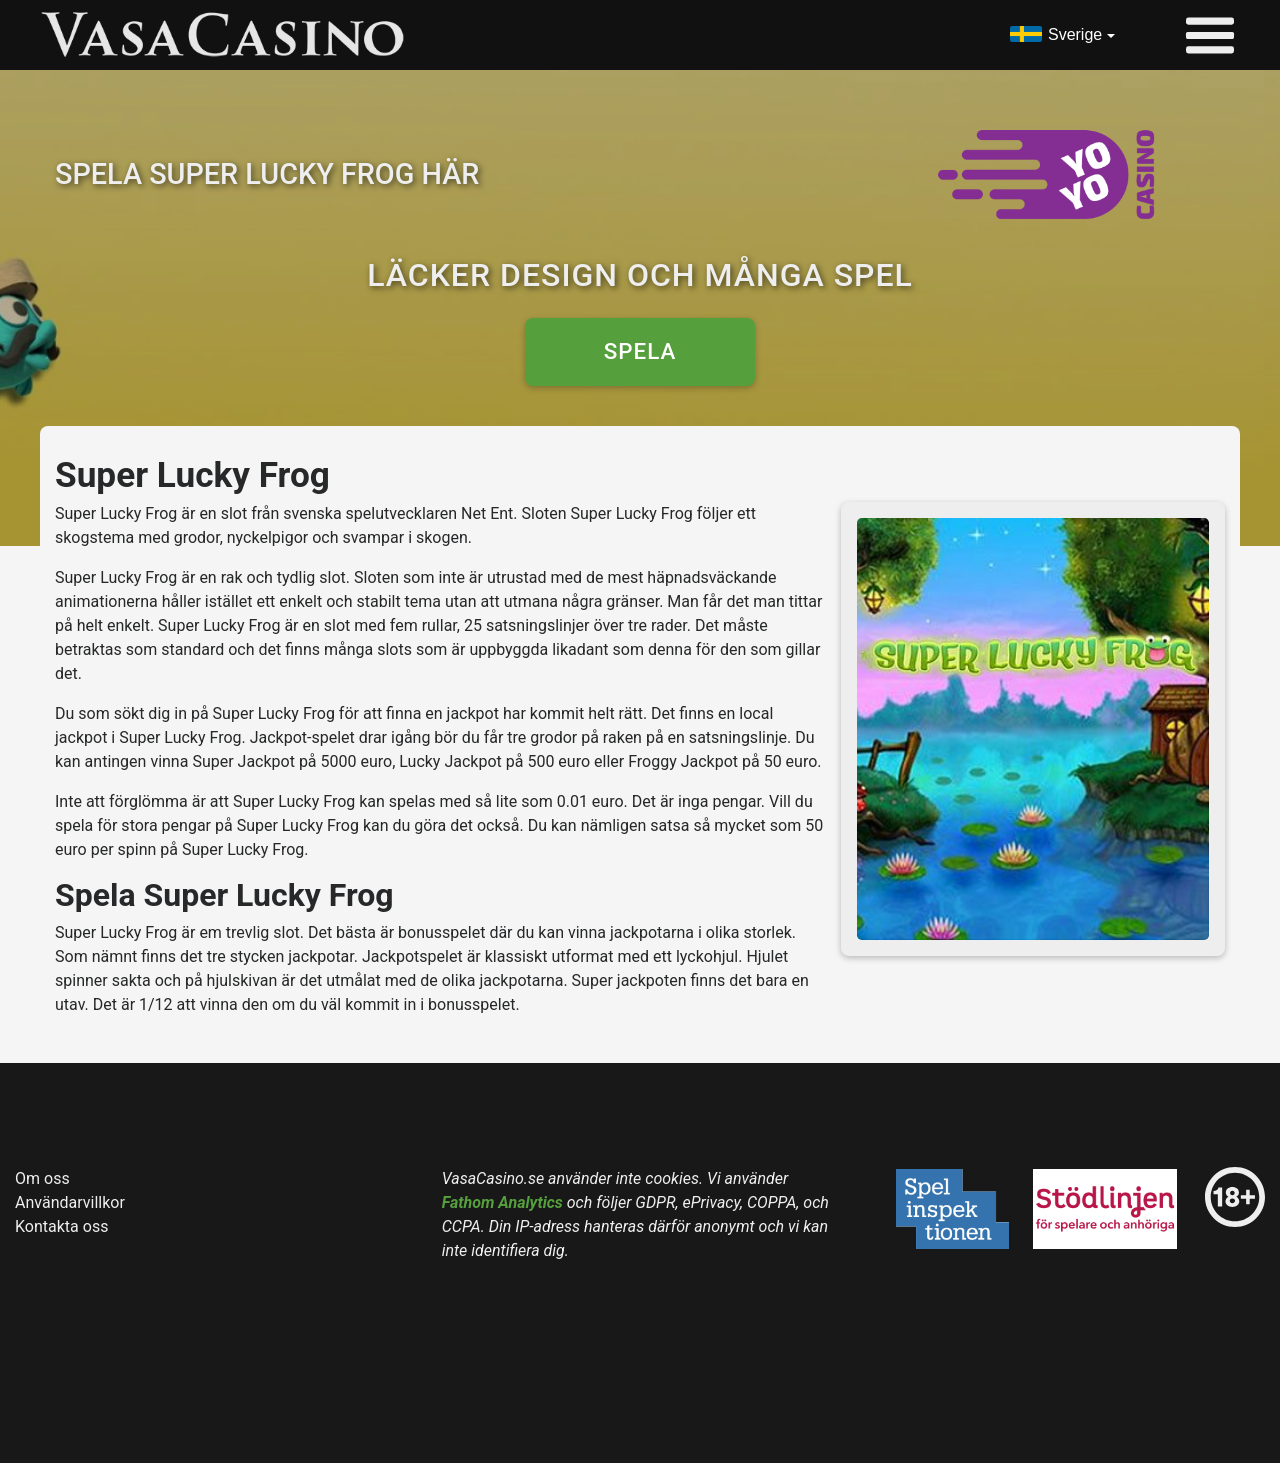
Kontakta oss (61, 1226)
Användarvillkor (70, 1202)
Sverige (1075, 34)
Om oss (42, 1178)
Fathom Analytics (502, 1202)
